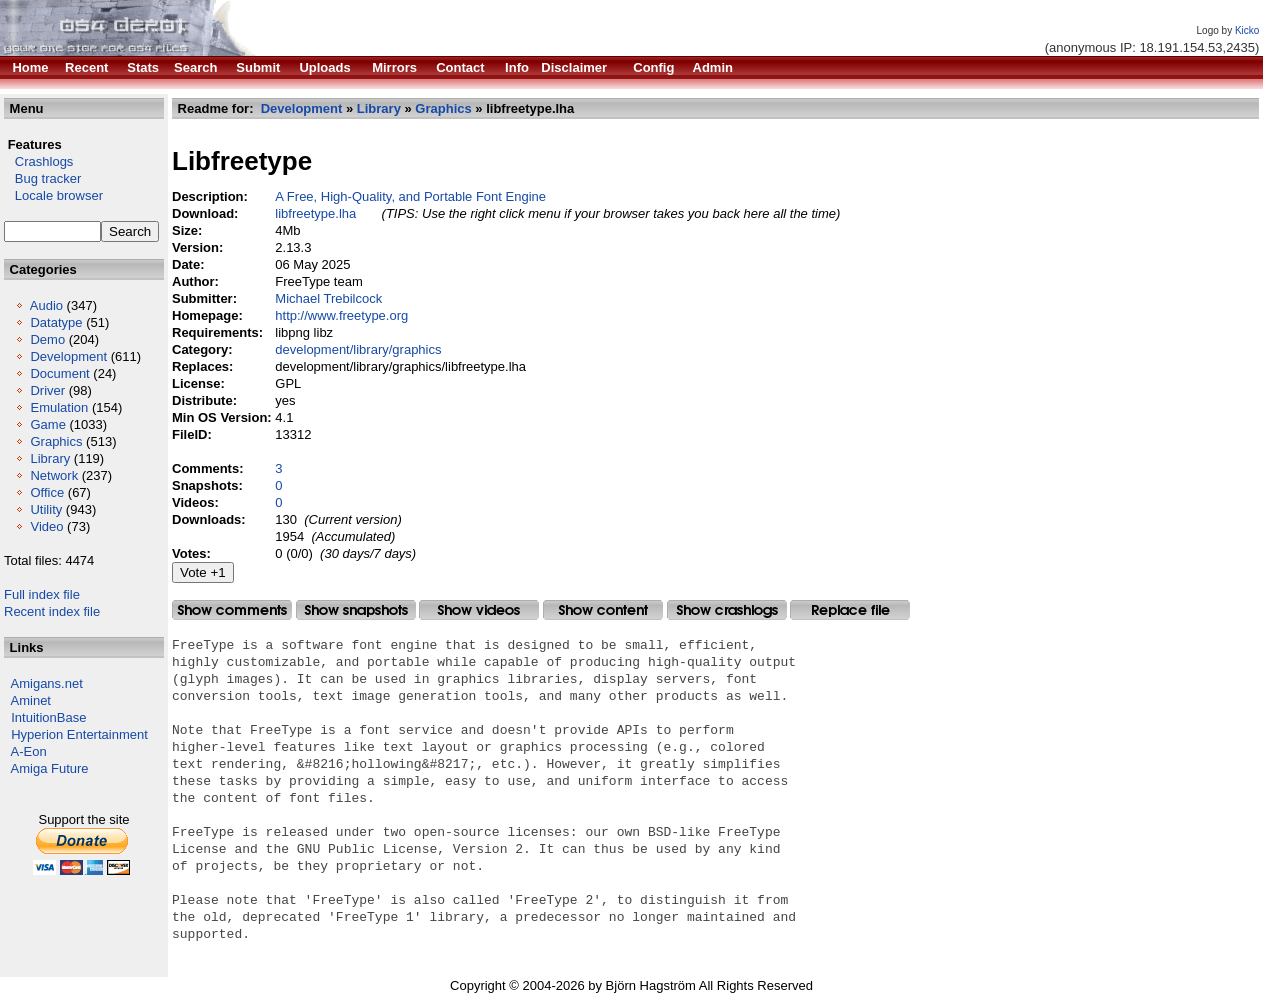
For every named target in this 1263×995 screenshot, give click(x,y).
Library (50, 458)
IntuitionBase (48, 717)
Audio (46, 305)
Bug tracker (42, 178)
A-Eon (29, 751)
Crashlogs (38, 161)
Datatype (56, 322)
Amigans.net (47, 683)
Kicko (1247, 30)
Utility (46, 509)
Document (59, 373)
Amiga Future (50, 768)
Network (54, 475)
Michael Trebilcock (328, 298)
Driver (47, 390)
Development (68, 356)
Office (47, 492)
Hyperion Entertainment (79, 734)
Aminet (31, 700)
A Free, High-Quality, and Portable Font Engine (410, 196)
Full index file (42, 594)
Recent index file (52, 611)
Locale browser (53, 195)
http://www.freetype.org (341, 315)
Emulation (59, 407)
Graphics (56, 441)
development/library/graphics (358, 349)
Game (47, 424)
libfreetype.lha (315, 213)
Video (46, 526)
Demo (47, 339)
